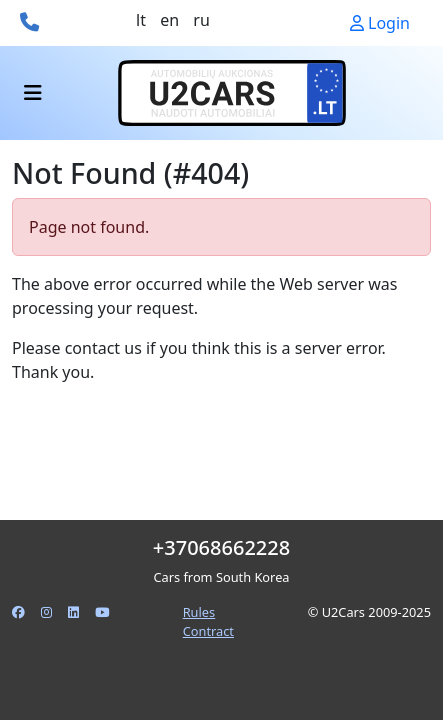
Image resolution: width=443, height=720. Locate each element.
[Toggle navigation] (33, 93)
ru (201, 20)
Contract (208, 631)
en (169, 20)
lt (141, 20)
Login (380, 23)
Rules (199, 612)
